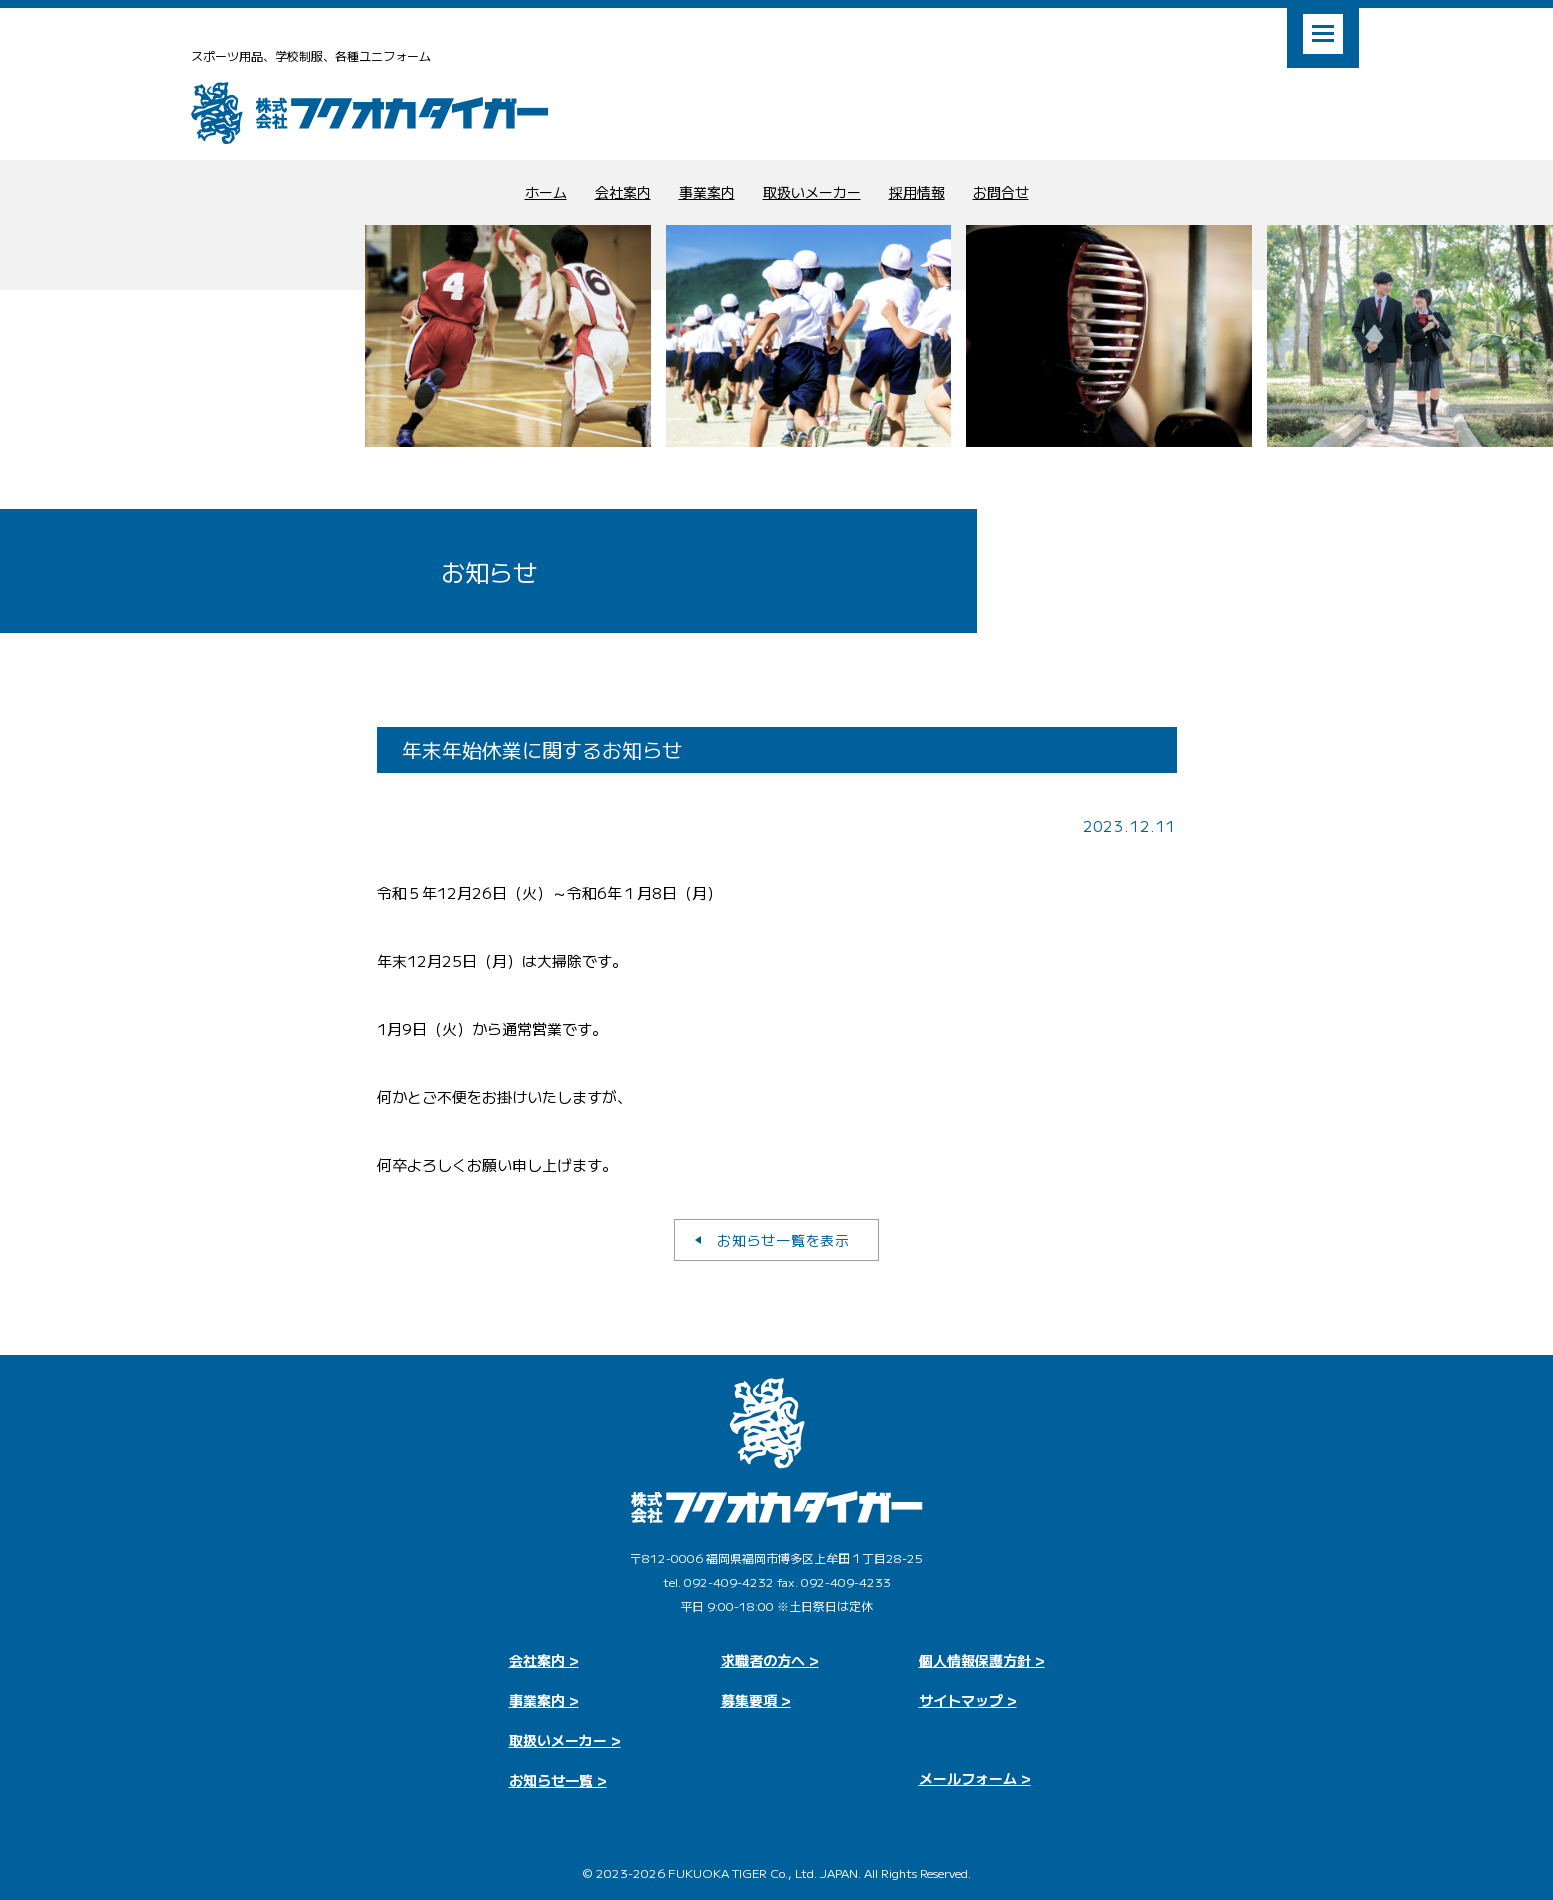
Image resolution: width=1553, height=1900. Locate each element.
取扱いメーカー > (565, 1740)
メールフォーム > (975, 1778)
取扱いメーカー (812, 192)
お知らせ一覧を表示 (783, 1240)
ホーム (546, 192)
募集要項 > (756, 1700)
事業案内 (707, 192)
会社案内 (623, 192)
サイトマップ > (968, 1700)
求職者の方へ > (770, 1660)
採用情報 (917, 192)
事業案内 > (544, 1700)
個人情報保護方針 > (982, 1660)
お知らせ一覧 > (558, 1780)
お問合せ (1001, 192)
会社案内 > (544, 1660)
